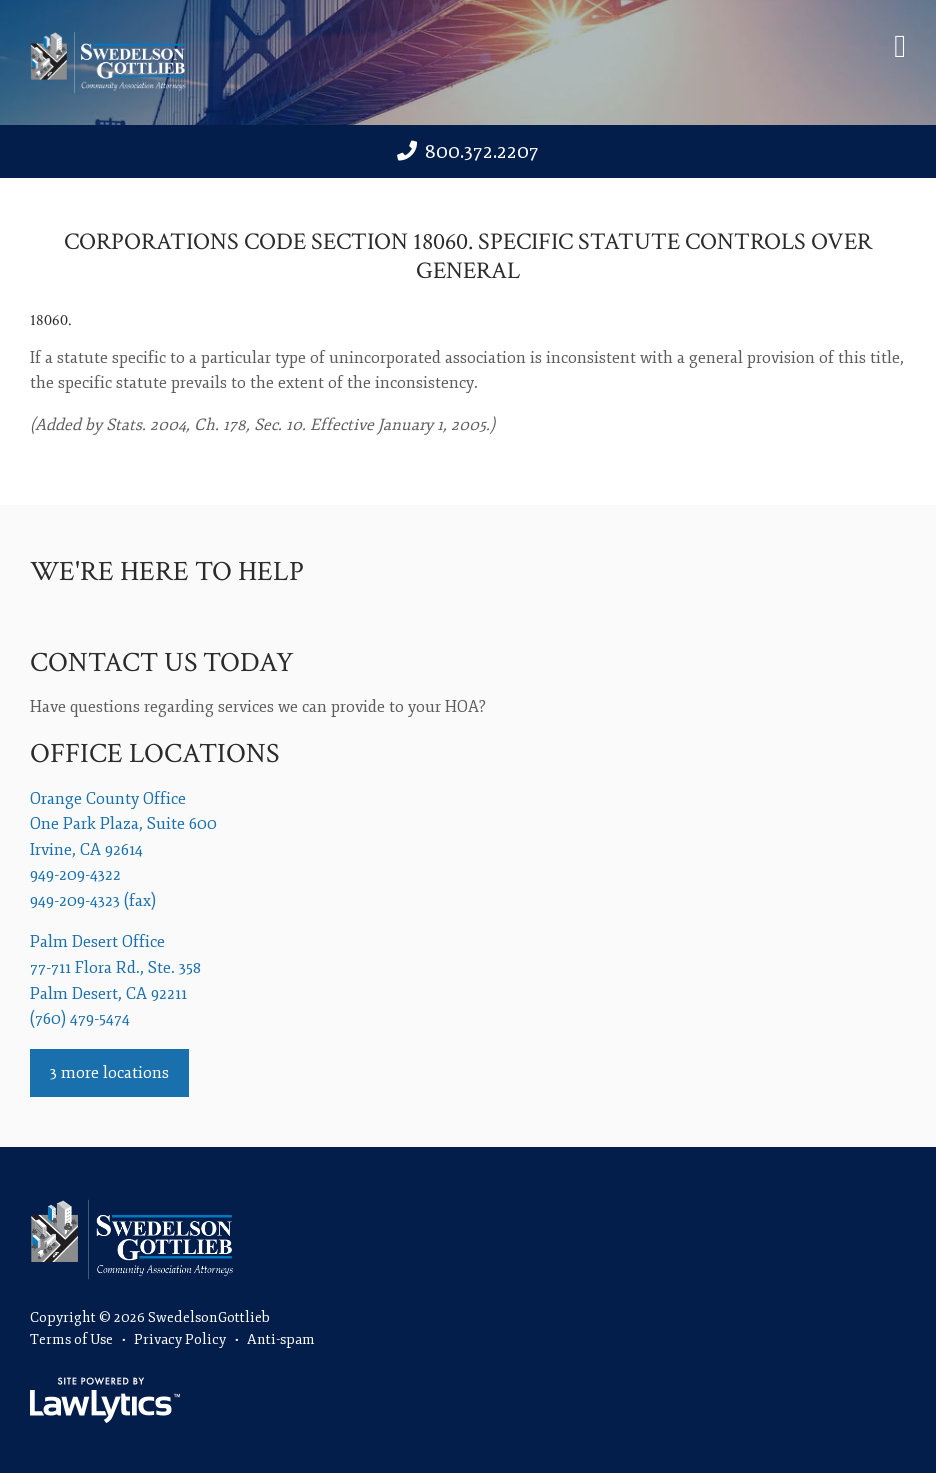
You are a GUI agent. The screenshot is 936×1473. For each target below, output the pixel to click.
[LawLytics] (105, 1400)
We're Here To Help (167, 571)
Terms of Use (71, 1339)
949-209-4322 (75, 875)
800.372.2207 (482, 151)
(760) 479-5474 (80, 1019)
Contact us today (162, 662)
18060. (51, 320)
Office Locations (154, 753)
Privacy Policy (180, 1339)
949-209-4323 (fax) (93, 901)
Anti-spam (281, 1339)
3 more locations (109, 1073)
